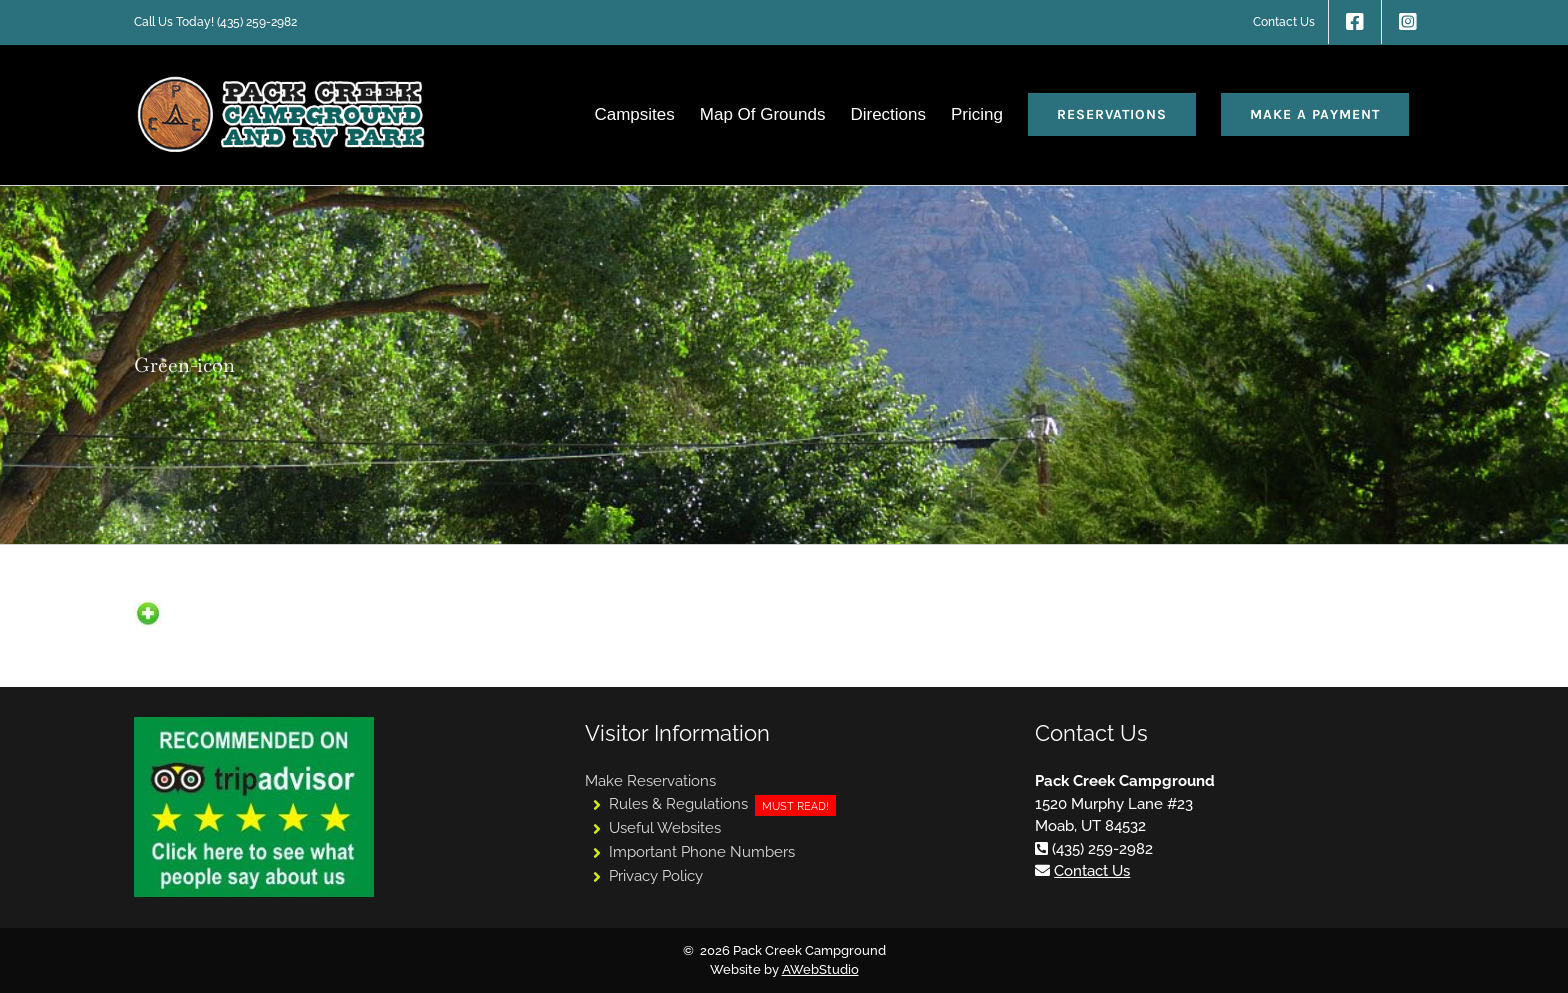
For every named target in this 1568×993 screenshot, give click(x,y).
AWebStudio (820, 969)
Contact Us (1092, 871)
